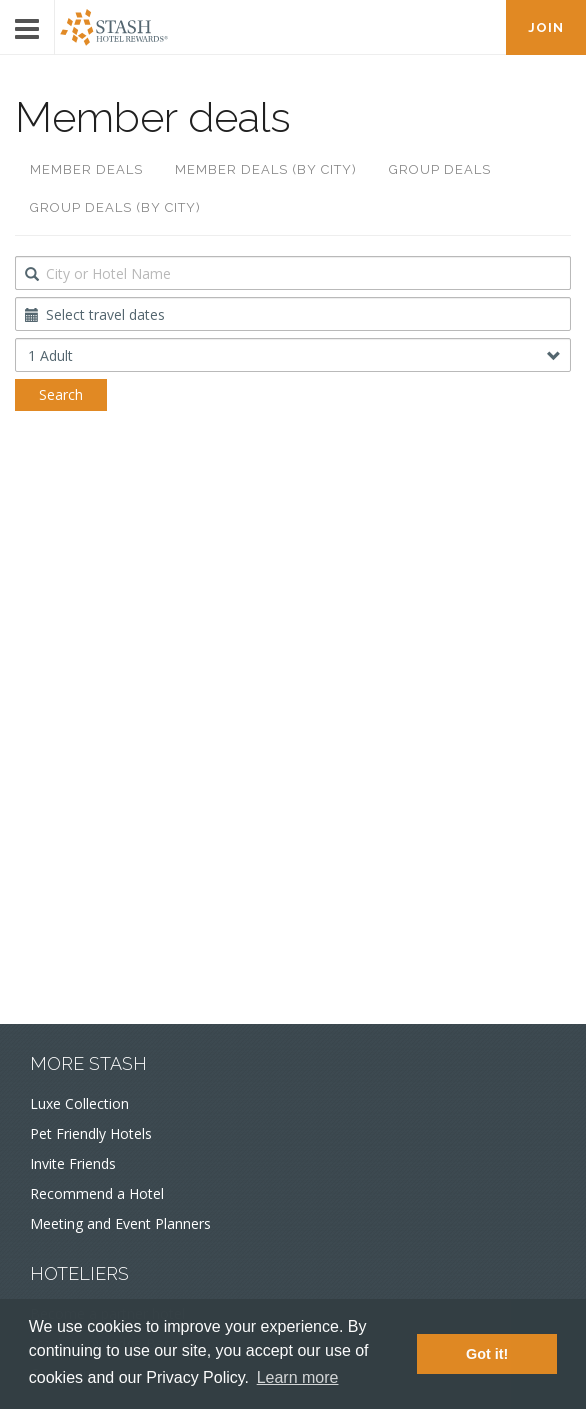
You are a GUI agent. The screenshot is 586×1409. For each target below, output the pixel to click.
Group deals (440, 169)
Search (61, 394)
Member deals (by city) (266, 169)
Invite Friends (73, 1163)
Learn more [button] (298, 1377)
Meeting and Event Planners (120, 1223)
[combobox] (293, 273)
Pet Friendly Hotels (91, 1133)
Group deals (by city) (115, 207)
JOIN (546, 27)
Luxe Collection (79, 1103)
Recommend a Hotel (97, 1193)
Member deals (86, 169)
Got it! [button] (487, 1354)
